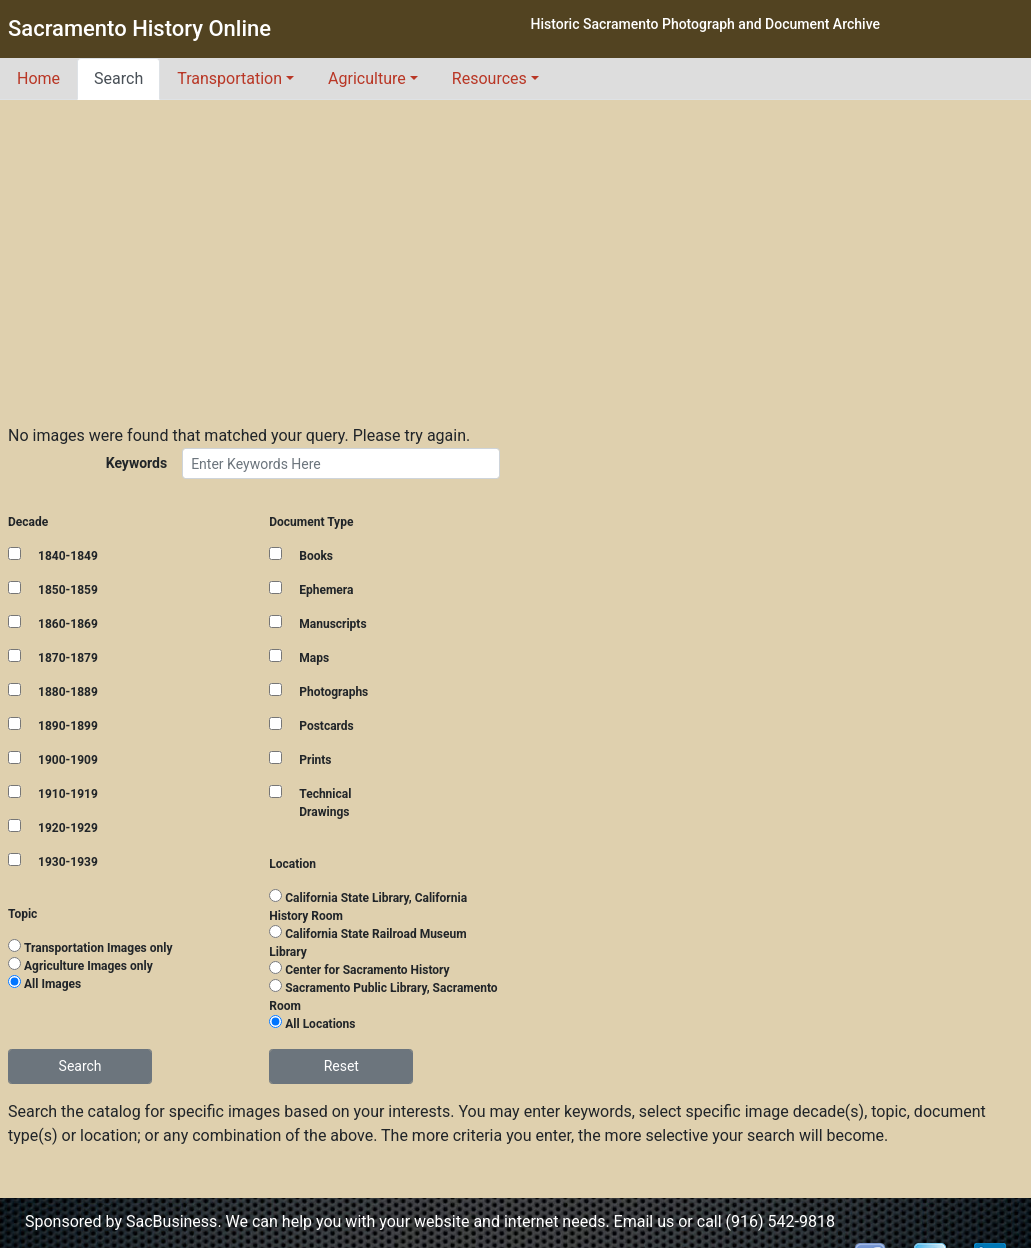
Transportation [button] (229, 78)
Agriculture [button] (367, 78)
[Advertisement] (516, 250)
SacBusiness (171, 1221)
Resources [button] (489, 78)
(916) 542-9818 (780, 1221)
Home (38, 78)
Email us (644, 1221)
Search (118, 78)
